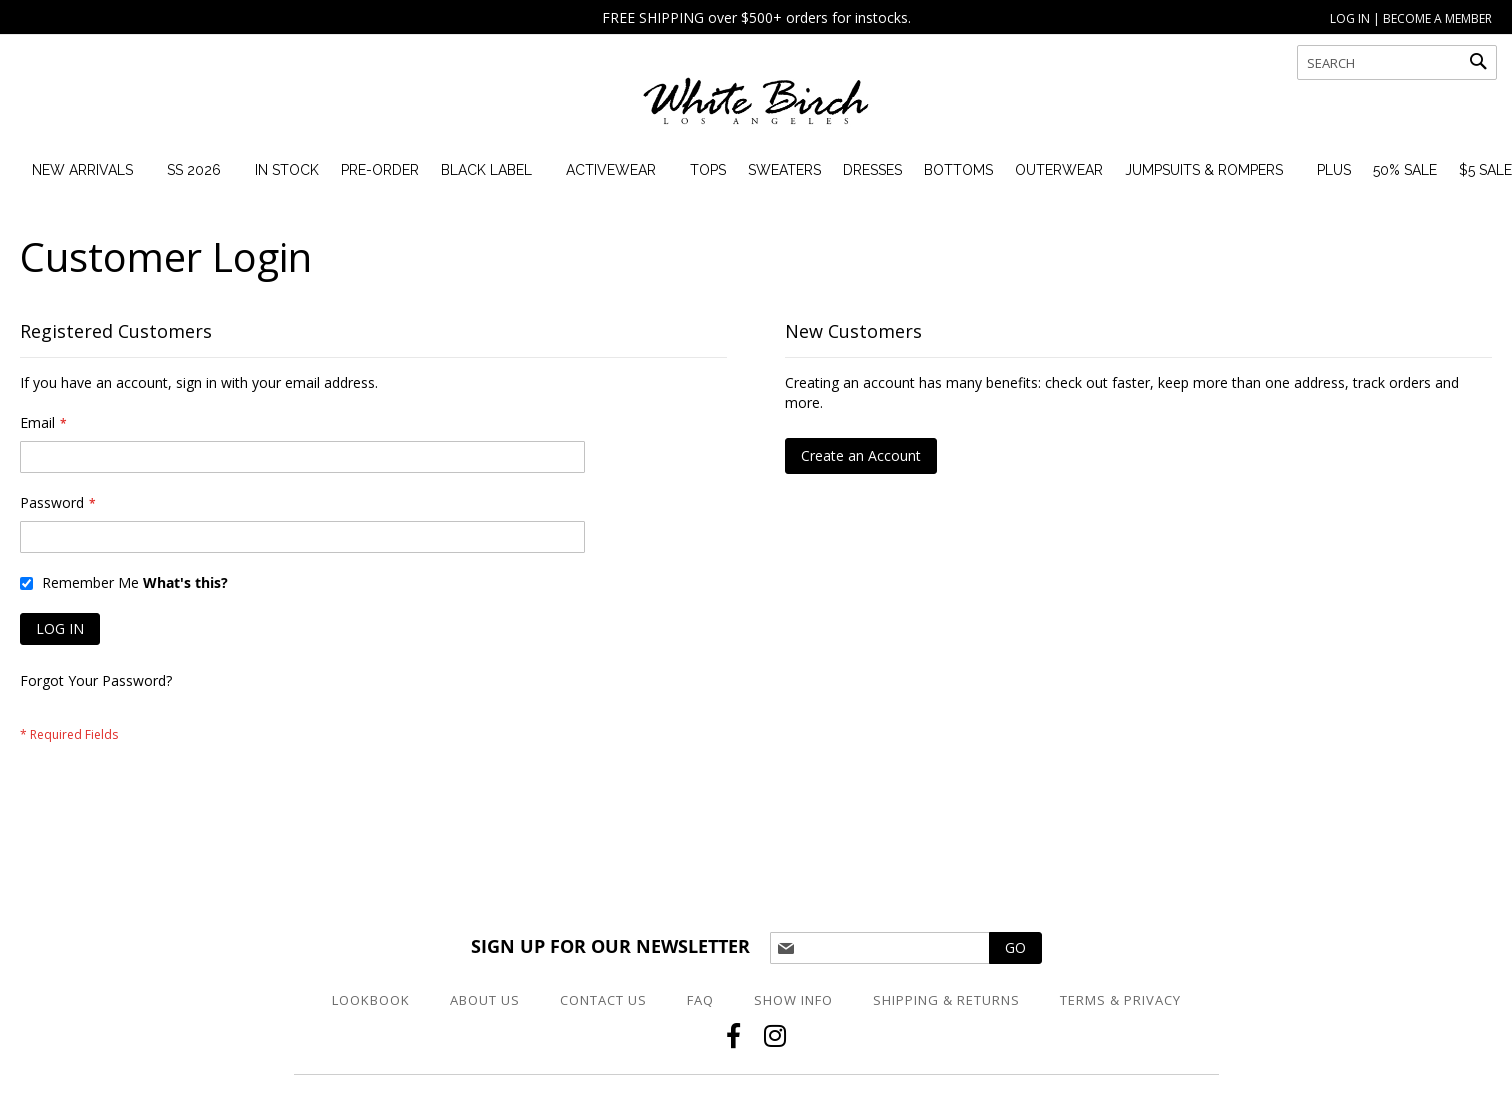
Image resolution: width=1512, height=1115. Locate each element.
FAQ (700, 1000)
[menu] (766, 170)
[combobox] (1397, 62)
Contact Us (603, 1000)
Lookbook (371, 1000)
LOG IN (1350, 18)
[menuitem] (82, 170)
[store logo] (756, 110)
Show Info (793, 1000)
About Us (485, 1000)
